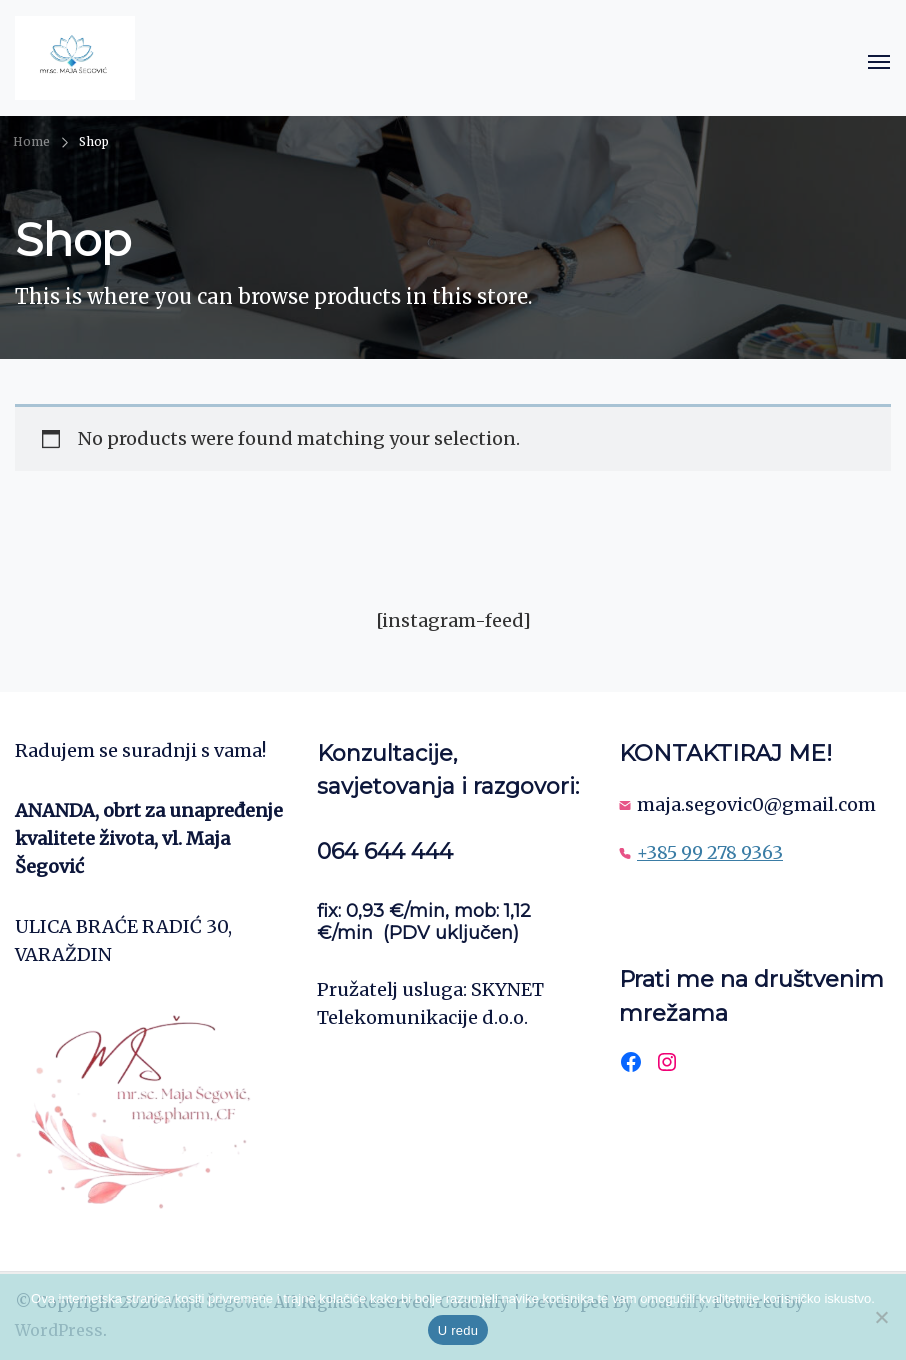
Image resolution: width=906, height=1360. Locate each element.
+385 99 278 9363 (710, 852)
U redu (458, 1330)
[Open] (879, 62)
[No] (881, 1317)
